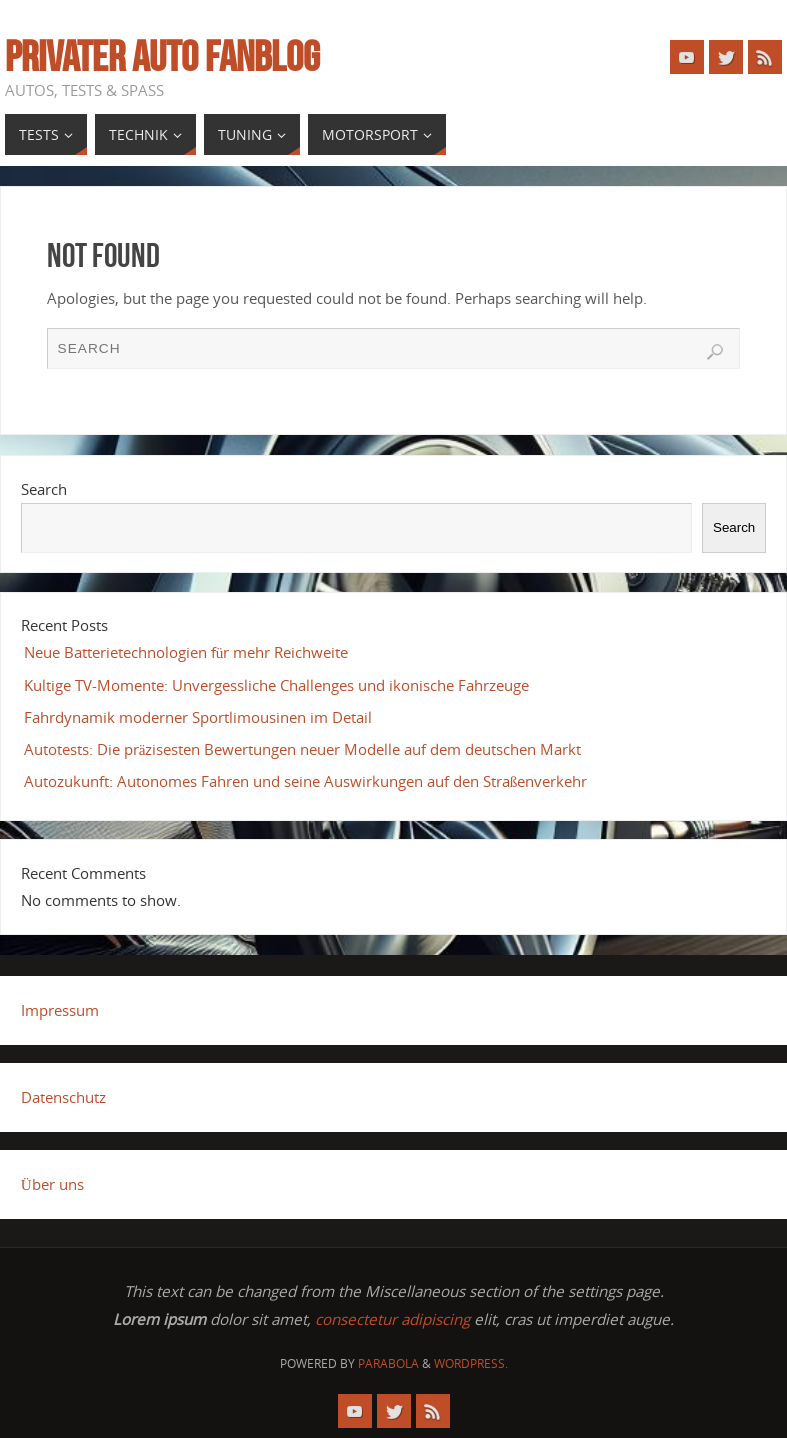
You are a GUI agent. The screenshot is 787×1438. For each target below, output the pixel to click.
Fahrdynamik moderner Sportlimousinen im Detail (198, 717)
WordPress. (471, 1363)
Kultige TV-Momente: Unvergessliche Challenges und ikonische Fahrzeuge (276, 685)
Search (44, 489)
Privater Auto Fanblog (162, 56)
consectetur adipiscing (392, 1319)
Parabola (388, 1363)
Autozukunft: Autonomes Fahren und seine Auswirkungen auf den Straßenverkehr (306, 781)
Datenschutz (63, 1097)
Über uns (52, 1184)
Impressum (60, 1010)
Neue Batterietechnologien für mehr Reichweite (186, 652)
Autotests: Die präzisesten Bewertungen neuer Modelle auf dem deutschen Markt (303, 749)
